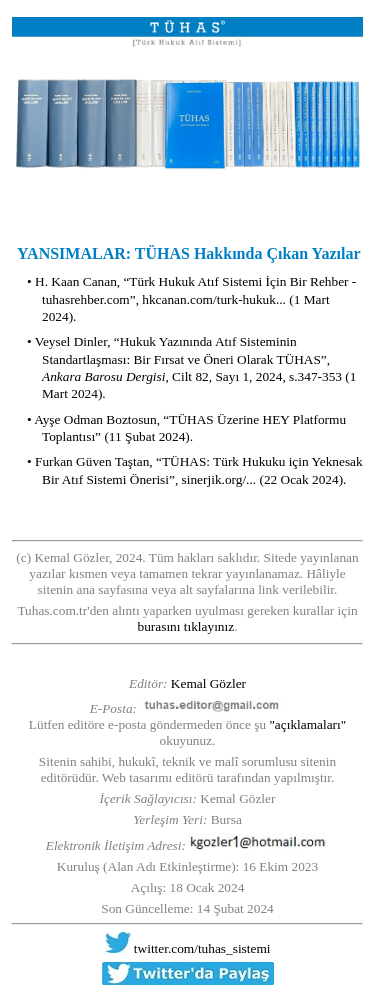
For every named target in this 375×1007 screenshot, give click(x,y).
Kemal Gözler (208, 683)
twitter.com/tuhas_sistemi (202, 948)
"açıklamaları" (307, 724)
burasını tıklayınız (186, 626)
